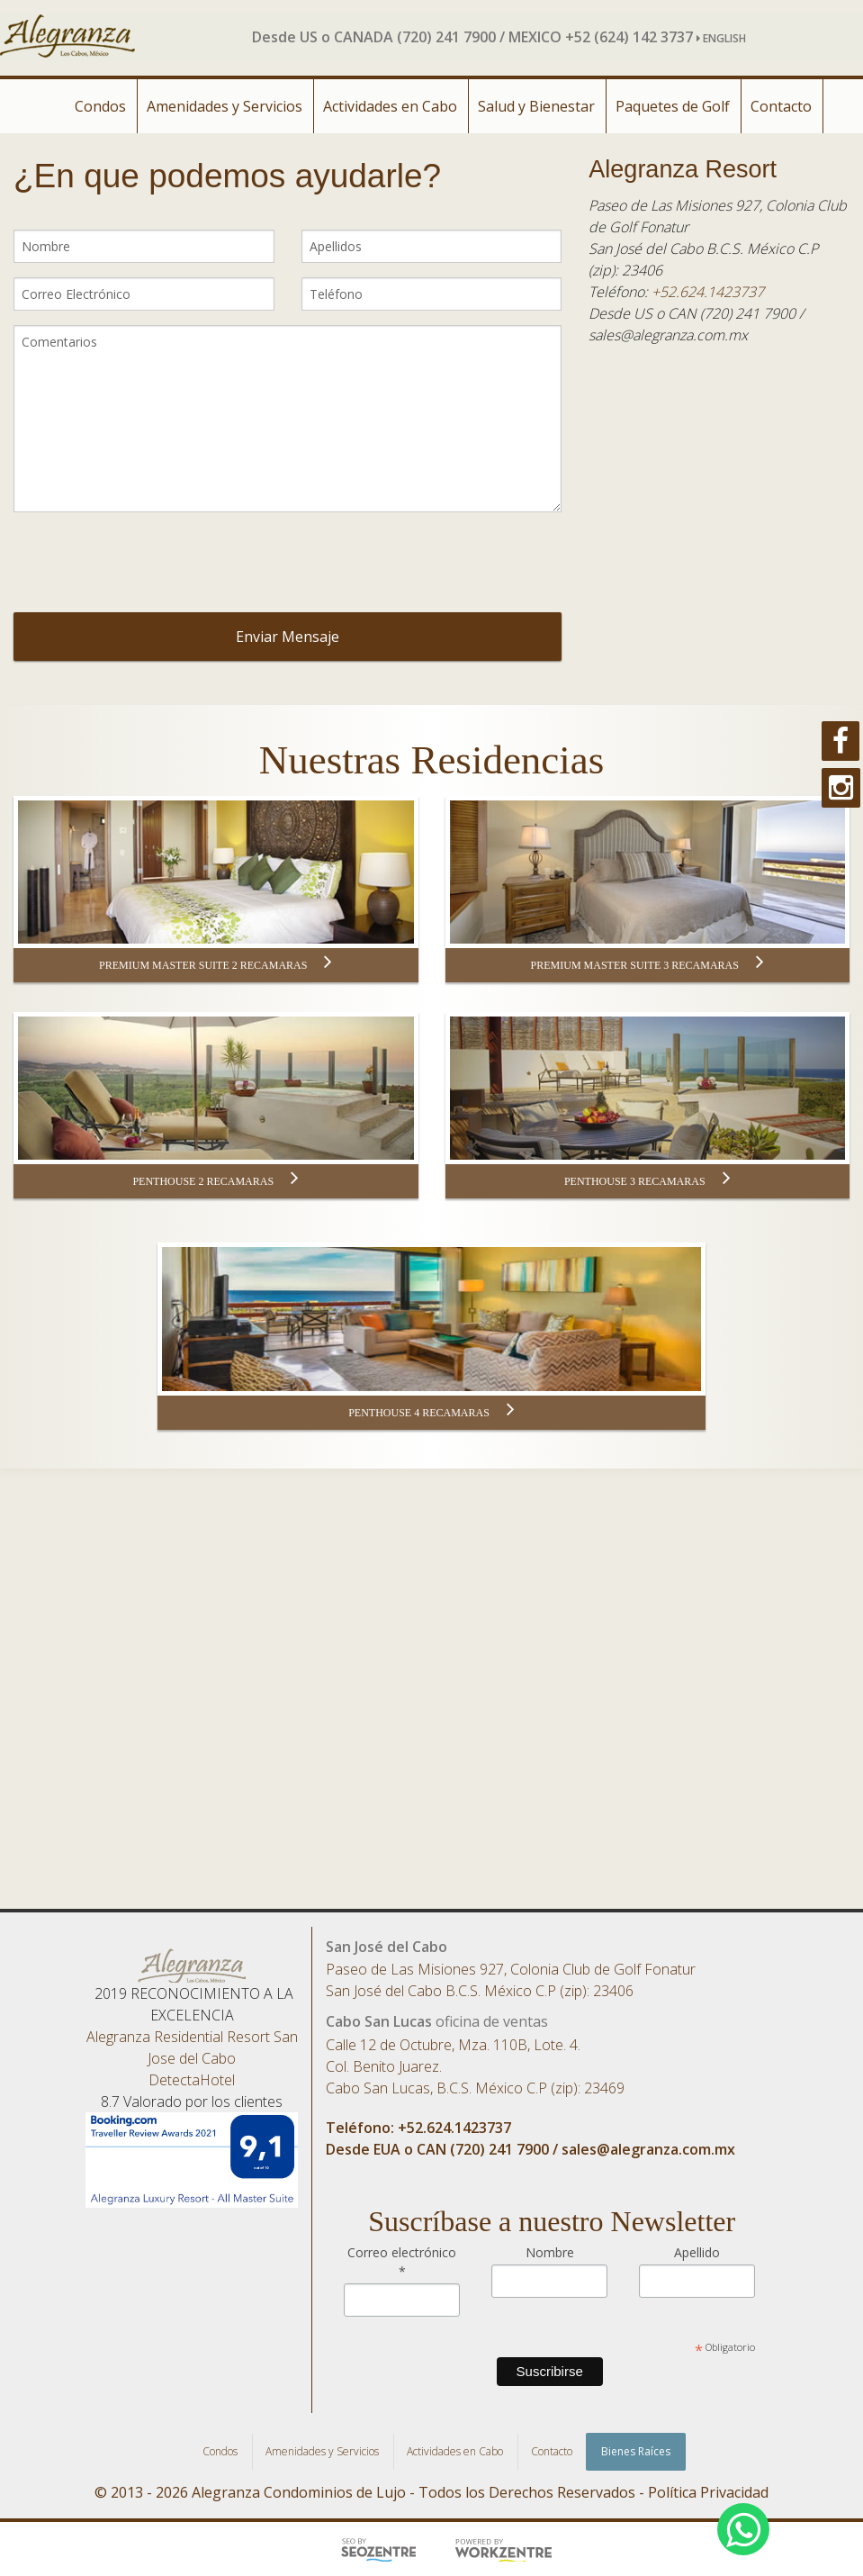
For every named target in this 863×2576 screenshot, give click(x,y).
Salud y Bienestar (536, 106)
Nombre (550, 2252)
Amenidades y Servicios (224, 106)
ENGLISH (721, 38)
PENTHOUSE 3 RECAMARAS (647, 1180)
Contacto (781, 106)
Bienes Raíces (635, 2451)
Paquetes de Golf (673, 106)
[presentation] (294, 562)
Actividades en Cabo (390, 106)
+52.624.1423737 (708, 292)
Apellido (697, 2252)
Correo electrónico (401, 2262)
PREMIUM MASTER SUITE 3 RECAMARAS (647, 964)
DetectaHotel (191, 2080)
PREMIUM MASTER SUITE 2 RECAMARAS (215, 964)
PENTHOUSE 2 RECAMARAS (215, 1180)
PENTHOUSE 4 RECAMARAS (431, 1412)
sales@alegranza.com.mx (648, 2149)
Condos (100, 106)
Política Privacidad (708, 2492)
